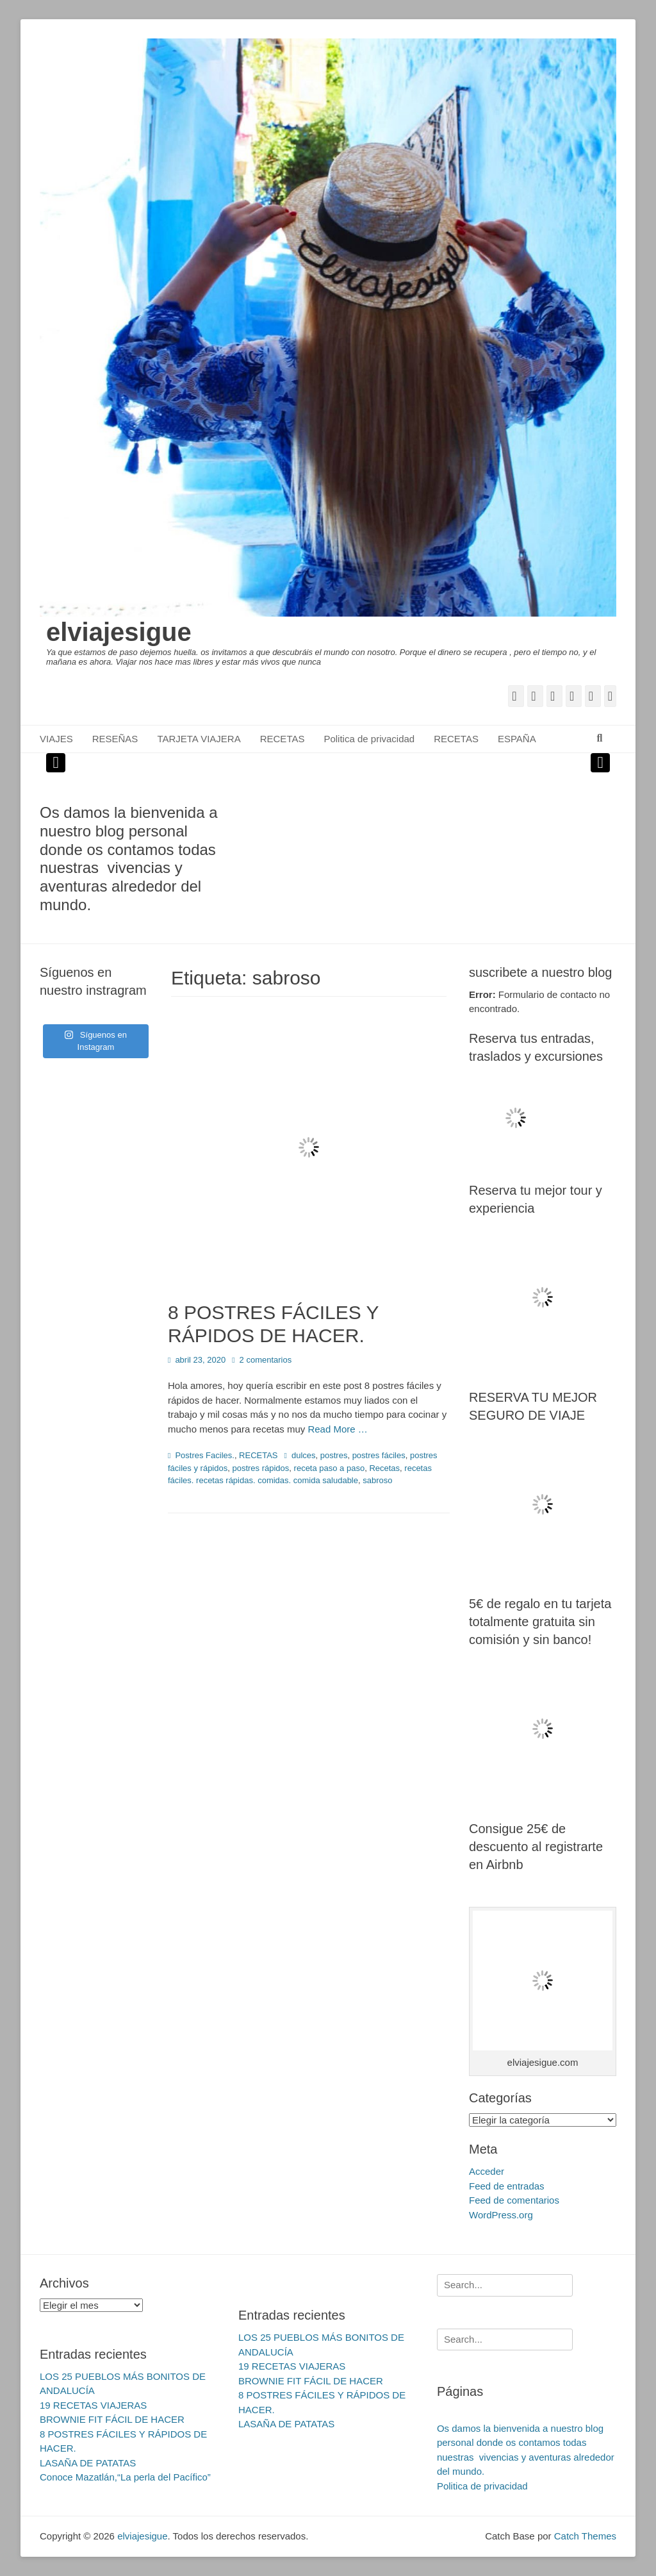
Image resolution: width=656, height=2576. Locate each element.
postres (334, 1455)
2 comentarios (266, 1360)
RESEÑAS (115, 738)
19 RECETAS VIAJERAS (93, 2405)
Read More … (337, 1429)
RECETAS (282, 738)
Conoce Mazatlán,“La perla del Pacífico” (125, 2477)
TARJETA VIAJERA (198, 738)
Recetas (384, 1468)
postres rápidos (260, 1468)
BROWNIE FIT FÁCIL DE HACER (112, 2419)
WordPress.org (501, 2214)
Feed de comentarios (514, 2200)
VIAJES (56, 738)
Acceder (486, 2171)
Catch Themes (585, 2535)
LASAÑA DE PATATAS (88, 2462)
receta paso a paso (329, 1468)
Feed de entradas (507, 2186)
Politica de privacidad (369, 738)
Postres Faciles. (204, 1455)
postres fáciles (379, 1455)
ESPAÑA (517, 738)
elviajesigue (119, 632)
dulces (303, 1455)
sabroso (377, 1480)
